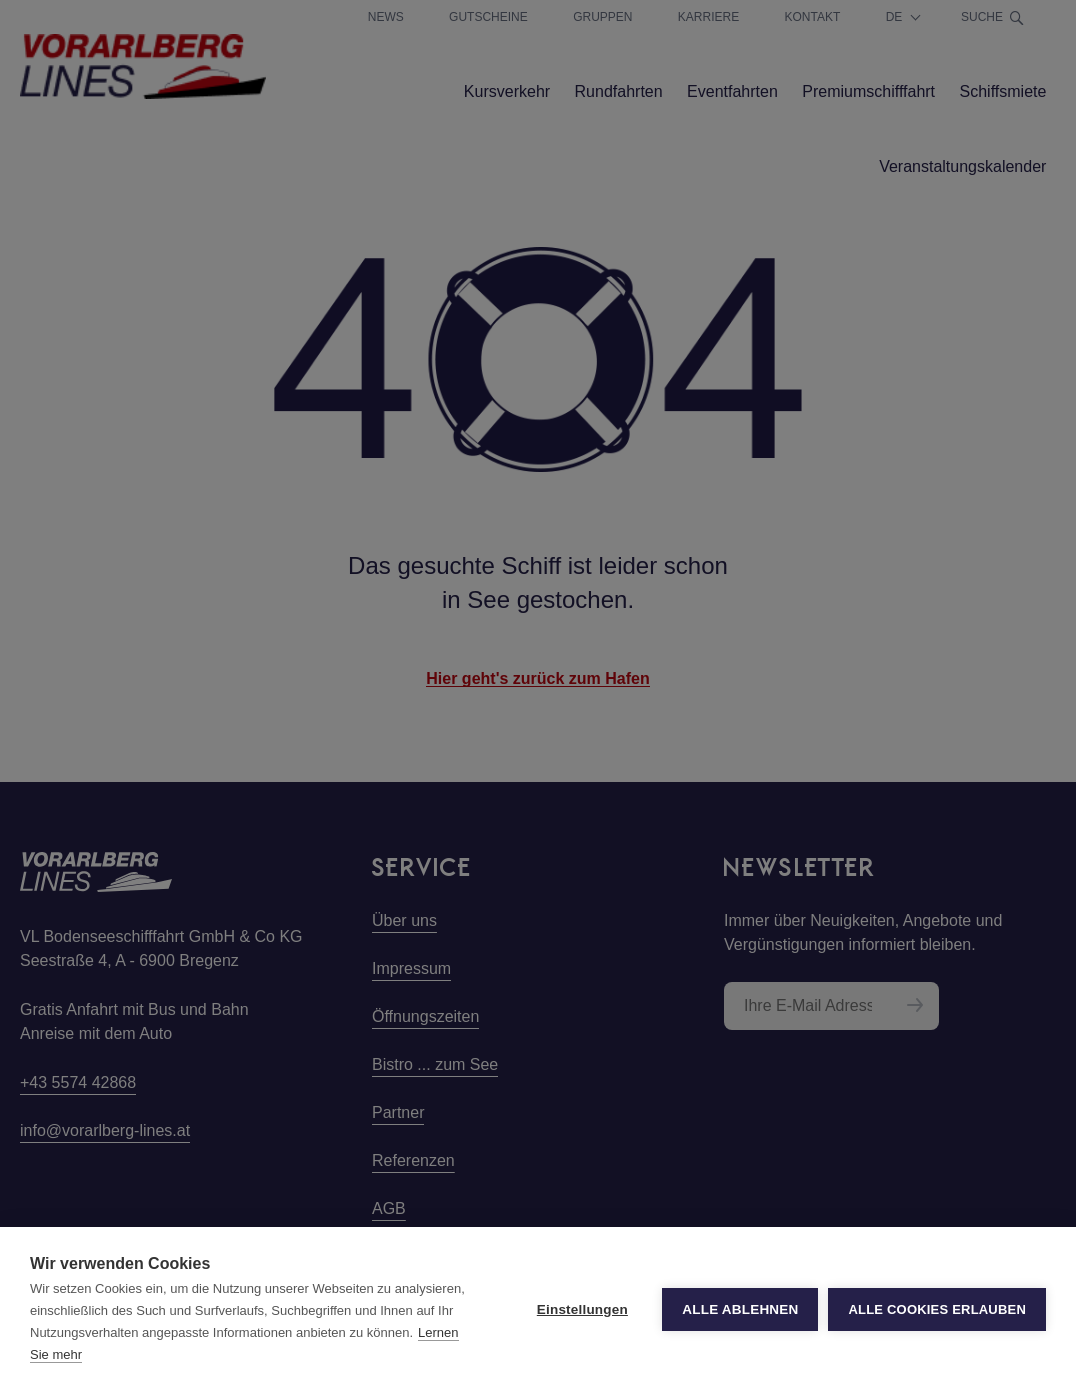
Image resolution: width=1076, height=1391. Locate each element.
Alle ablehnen (740, 1309)
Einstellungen (582, 1309)
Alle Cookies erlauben (937, 1309)
